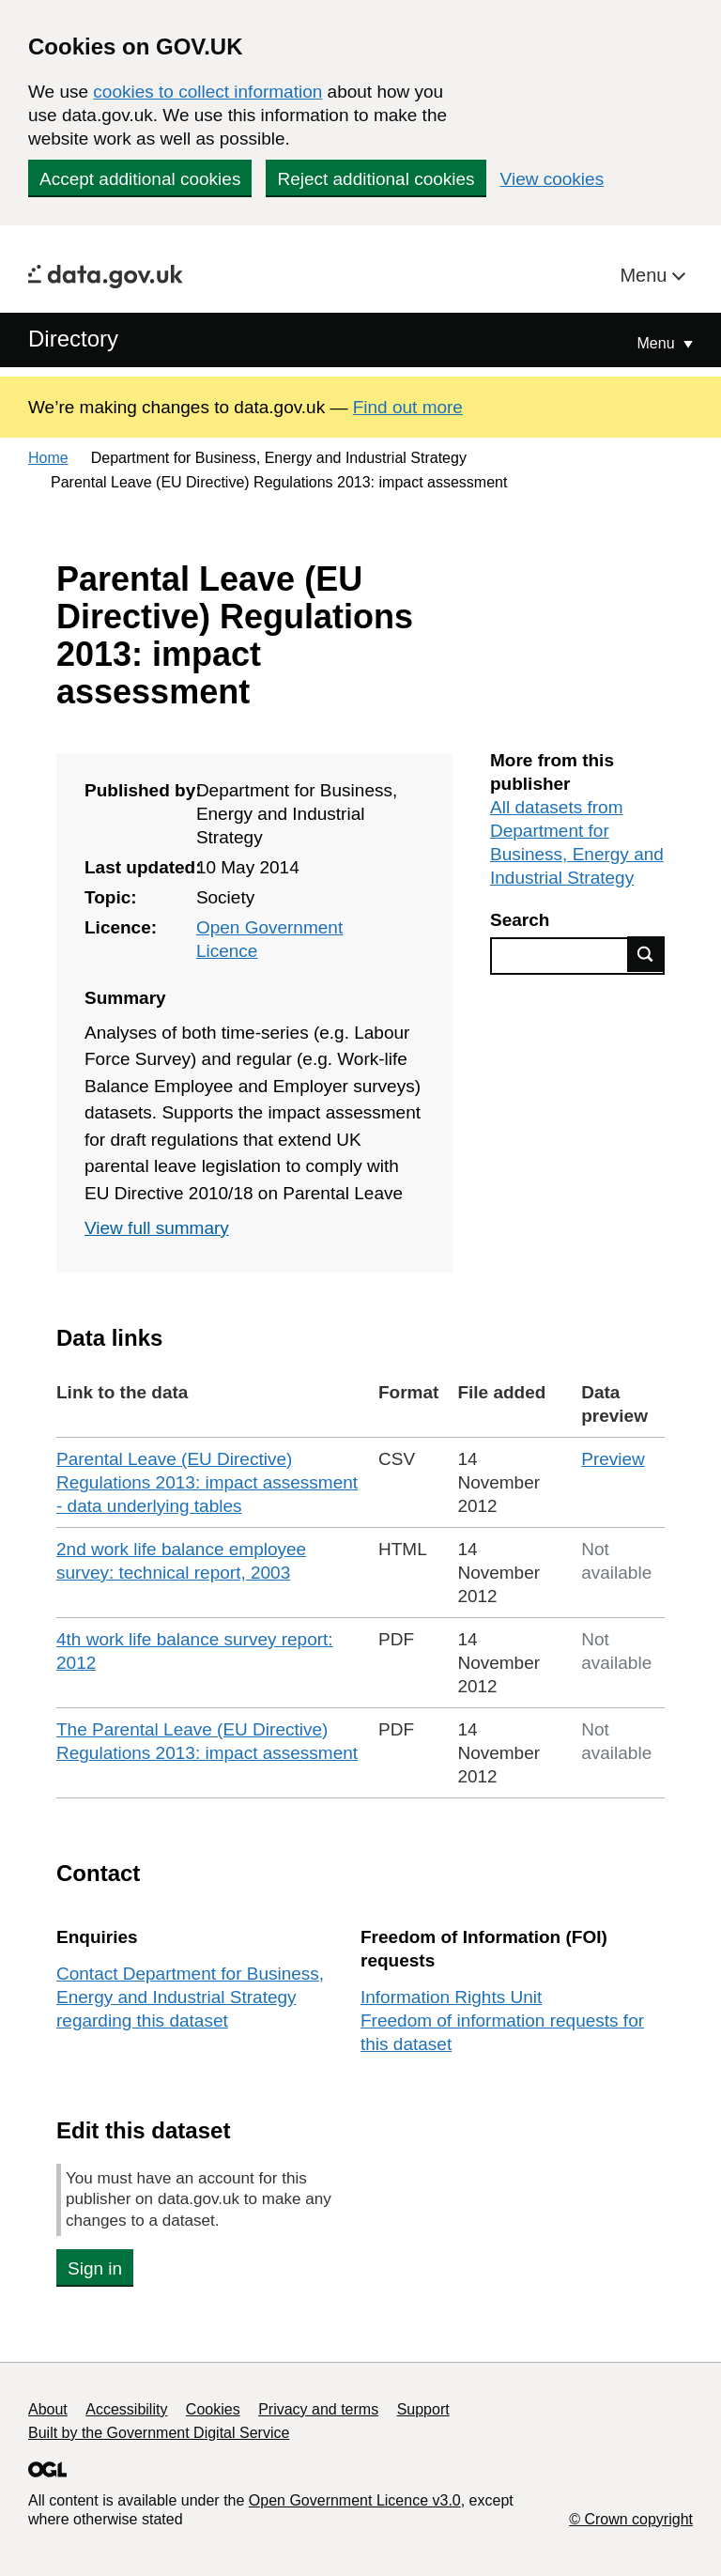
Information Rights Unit (451, 1997)
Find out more (408, 407)
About (48, 2409)
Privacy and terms (318, 2409)
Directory (73, 338)
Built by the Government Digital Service (158, 2433)
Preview (613, 1459)
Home (48, 458)
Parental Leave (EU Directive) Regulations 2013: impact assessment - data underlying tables (207, 1482)
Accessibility (126, 2409)
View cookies (552, 179)
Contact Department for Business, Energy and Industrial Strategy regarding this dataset (190, 1997)
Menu (646, 275)
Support (423, 2409)
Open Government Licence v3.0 (355, 2500)
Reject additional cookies (375, 179)
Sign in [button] (95, 2268)
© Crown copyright (631, 2519)
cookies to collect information (207, 91)
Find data (646, 954)
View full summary (156, 1228)
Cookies (213, 2409)
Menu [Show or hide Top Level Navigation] (658, 343)
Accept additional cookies (139, 179)
